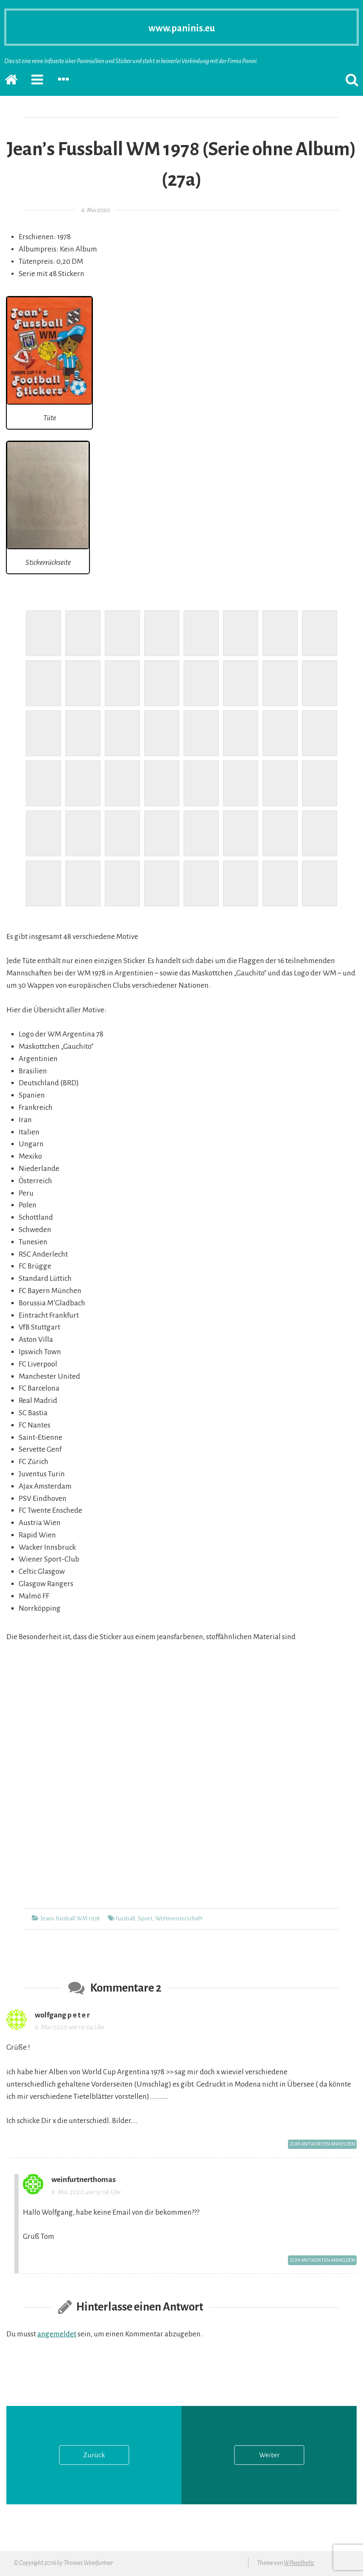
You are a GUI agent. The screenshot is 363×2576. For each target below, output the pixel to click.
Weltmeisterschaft (178, 1918)
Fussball (125, 1918)
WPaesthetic (299, 2564)
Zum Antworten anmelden (319, 2145)
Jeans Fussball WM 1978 (70, 1918)
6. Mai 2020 (95, 210)
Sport (145, 1918)
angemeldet (56, 2336)
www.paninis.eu (181, 27)
